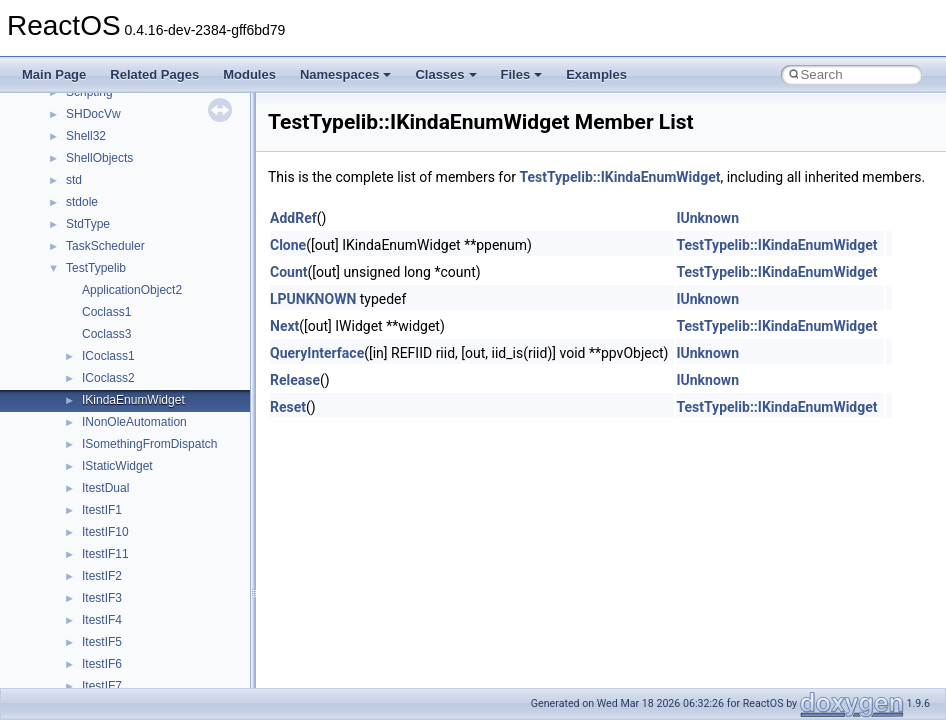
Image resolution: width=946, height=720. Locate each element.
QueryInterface (317, 353)
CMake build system (88, 173)
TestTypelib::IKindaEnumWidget (619, 177)
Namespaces (346, 74)
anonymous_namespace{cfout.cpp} (159, 635)
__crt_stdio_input (111, 503)
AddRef (293, 218)
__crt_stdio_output (115, 525)
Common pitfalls (77, 195)
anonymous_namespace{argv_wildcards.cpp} (186, 613)
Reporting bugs (74, 239)
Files (522, 74)
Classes (445, 74)
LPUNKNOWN (313, 299)
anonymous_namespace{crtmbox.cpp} (168, 657)
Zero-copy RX (71, 261)
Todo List (58, 371)
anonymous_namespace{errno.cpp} (160, 679)
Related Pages (154, 74)
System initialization (86, 283)
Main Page (54, 74)
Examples (596, 74)
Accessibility (98, 569)
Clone (288, 245)
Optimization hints (81, 327)
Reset (288, 407)
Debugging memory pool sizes (114, 217)
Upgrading (61, 107)
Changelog (63, 129)
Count (289, 272)
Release (295, 380)
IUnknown (707, 218)
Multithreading (71, 305)
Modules (249, 74)
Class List (76, 481)
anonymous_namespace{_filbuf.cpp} (162, 591)
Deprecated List (76, 393)
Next (284, 326)
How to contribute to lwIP (100, 151)
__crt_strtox (97, 547)
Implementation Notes (92, 349)
